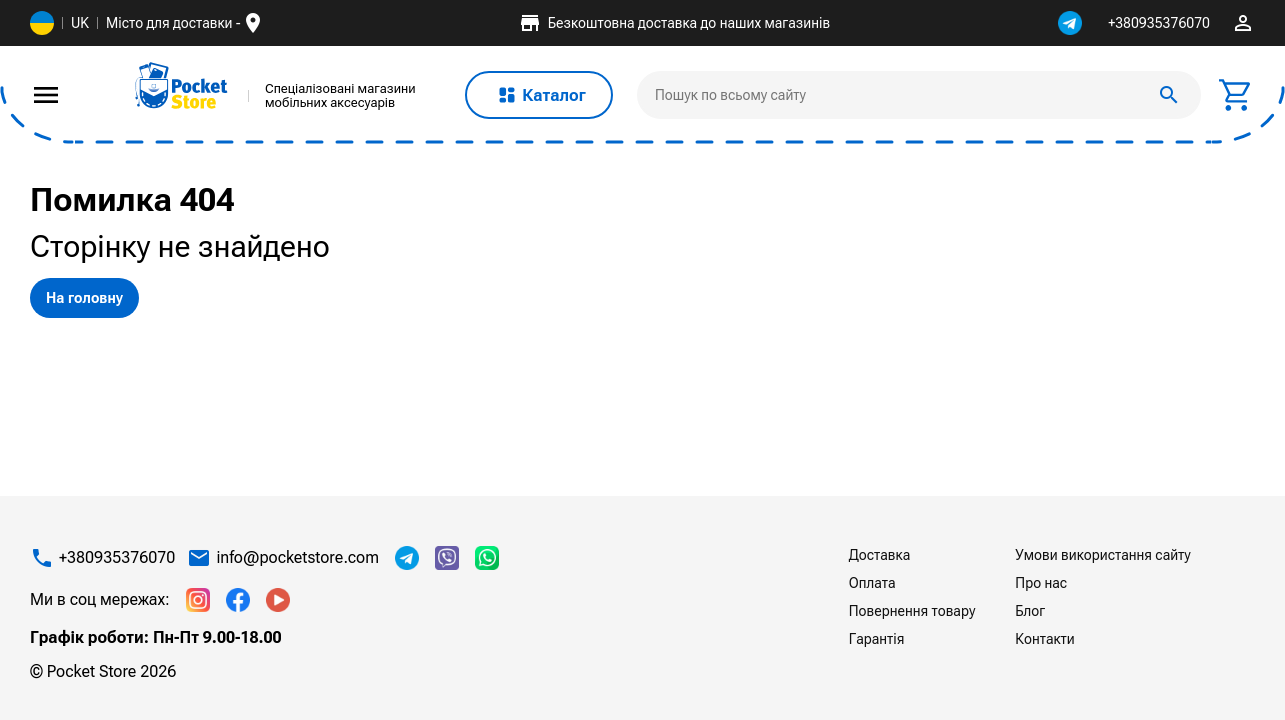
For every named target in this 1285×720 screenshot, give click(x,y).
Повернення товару (912, 611)
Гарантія (877, 639)
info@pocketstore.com (297, 558)
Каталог (539, 95)
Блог (1030, 611)
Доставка (879, 555)
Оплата (872, 583)
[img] (182, 86)
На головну (84, 298)
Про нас (1041, 583)
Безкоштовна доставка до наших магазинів (674, 23)
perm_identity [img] (1243, 23)
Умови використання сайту (1102, 555)
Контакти (1044, 639)
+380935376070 (1159, 23)
